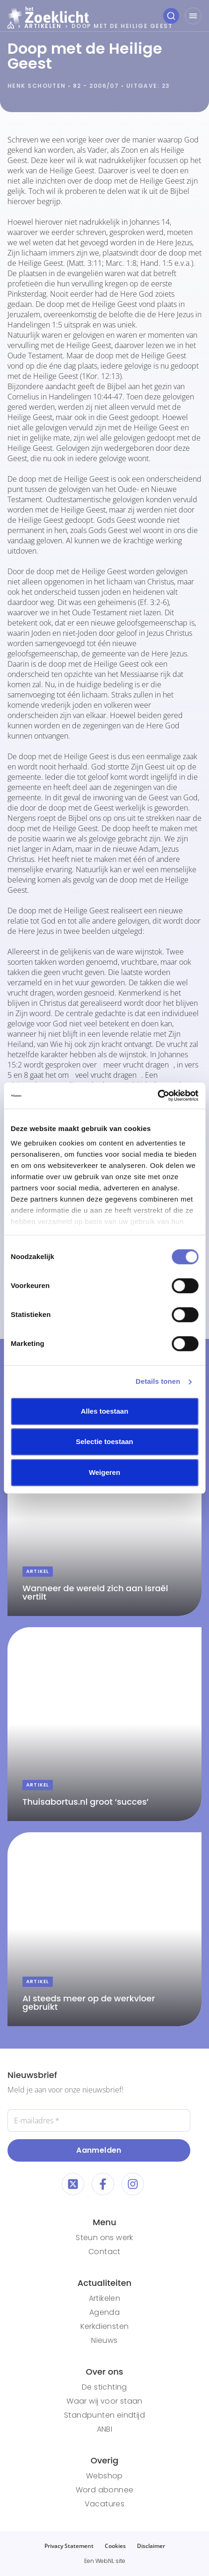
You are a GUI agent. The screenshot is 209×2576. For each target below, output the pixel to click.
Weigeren (104, 1472)
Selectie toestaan (104, 1441)
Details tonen (158, 1381)
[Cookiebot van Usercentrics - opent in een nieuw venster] (157, 1095)
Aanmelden (99, 2150)
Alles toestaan (105, 1411)
